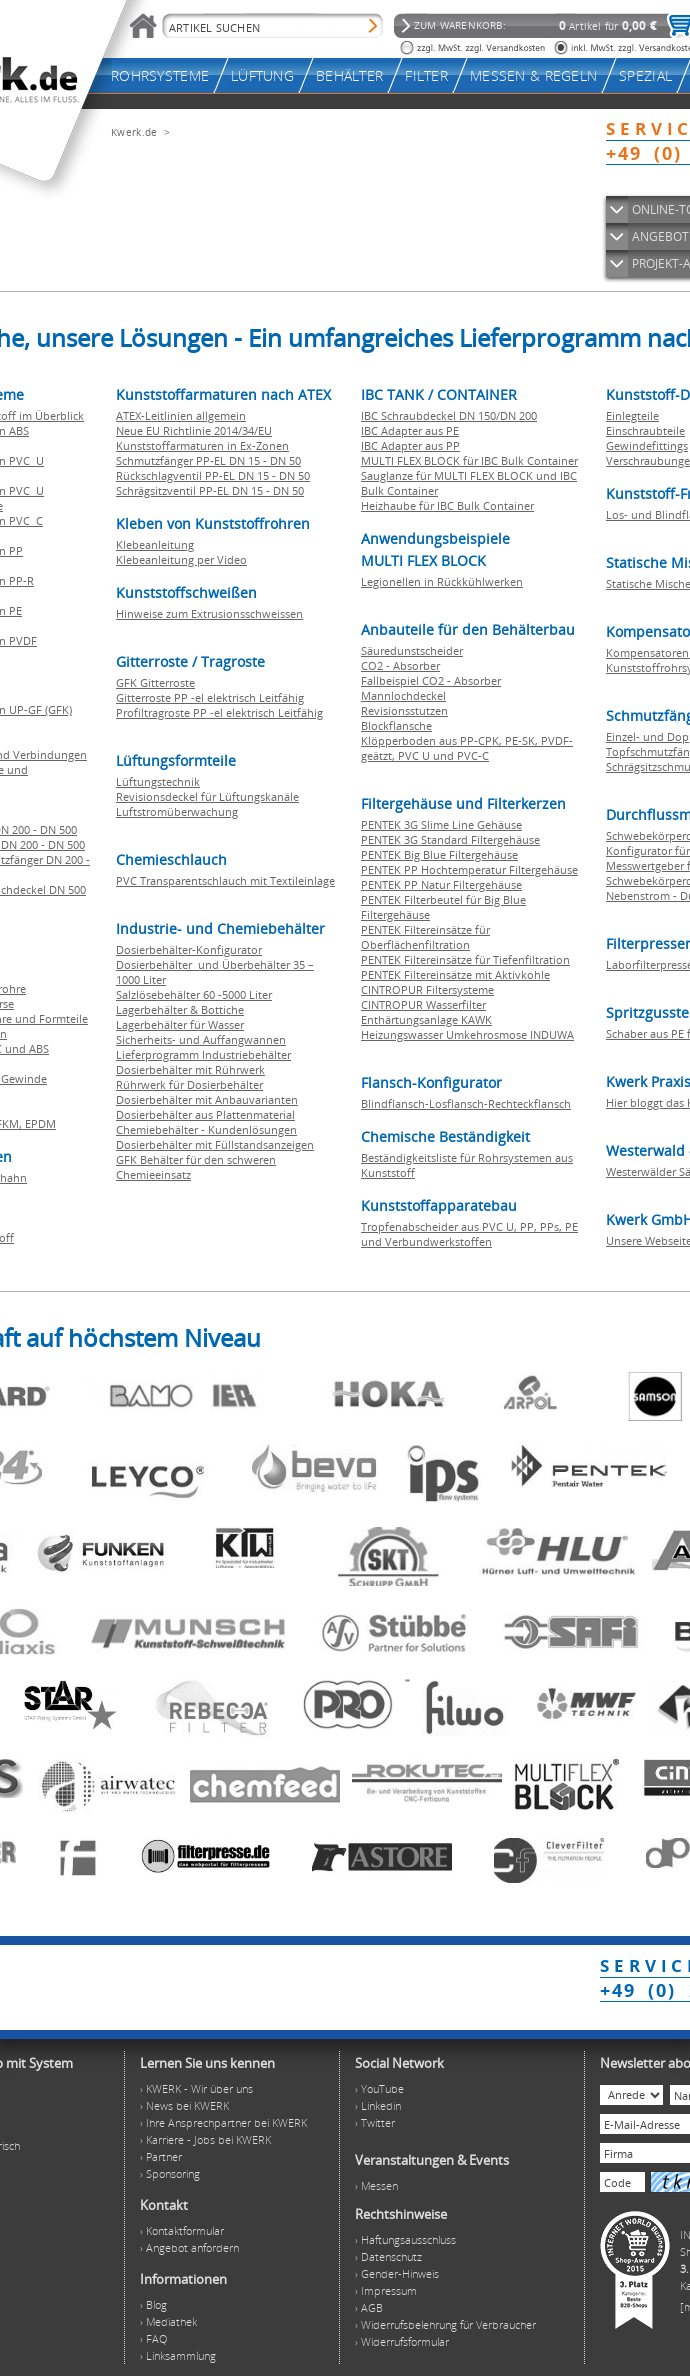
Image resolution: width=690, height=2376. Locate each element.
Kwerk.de (134, 132)
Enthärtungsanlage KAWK (426, 1019)
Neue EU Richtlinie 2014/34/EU (194, 430)
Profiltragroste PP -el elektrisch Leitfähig (219, 712)
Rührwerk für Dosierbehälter (189, 1084)
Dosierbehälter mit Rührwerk (190, 1069)
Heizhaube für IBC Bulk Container (447, 505)
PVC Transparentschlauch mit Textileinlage (225, 880)
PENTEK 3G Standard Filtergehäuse (450, 839)
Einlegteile (632, 415)
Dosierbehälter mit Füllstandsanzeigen (215, 1144)
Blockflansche (396, 725)
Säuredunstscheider (412, 650)
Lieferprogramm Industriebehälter (203, 1054)
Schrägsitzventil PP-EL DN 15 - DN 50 (210, 490)
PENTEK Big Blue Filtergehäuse (439, 854)
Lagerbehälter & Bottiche (180, 1009)
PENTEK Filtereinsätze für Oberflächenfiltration (425, 937)
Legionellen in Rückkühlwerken (442, 581)
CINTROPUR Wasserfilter (423, 1004)
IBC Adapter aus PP (410, 445)
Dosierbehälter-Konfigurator (189, 949)
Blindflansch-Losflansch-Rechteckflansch (466, 1103)
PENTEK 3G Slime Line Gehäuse (441, 824)
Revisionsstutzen (404, 710)
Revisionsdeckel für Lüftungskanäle (207, 796)
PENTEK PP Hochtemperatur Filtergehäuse (469, 869)
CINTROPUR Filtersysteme (427, 989)
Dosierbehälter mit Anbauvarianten (207, 1099)
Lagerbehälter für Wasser (180, 1024)
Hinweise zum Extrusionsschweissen (209, 613)
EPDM (40, 1123)
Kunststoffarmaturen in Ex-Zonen (202, 445)
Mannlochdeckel (403, 695)
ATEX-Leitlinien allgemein (181, 415)
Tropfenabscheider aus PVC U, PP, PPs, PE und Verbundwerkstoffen (469, 1234)
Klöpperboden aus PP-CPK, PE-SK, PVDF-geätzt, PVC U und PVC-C (467, 748)
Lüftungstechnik (158, 781)
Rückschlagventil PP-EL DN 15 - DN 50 (213, 475)
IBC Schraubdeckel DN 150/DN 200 (449, 415)
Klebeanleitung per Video (181, 559)
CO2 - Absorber (400, 665)
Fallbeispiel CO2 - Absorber (431, 680)
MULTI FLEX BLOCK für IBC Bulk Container (469, 460)
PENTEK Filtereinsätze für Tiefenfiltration (465, 959)
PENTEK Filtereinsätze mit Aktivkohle (455, 974)
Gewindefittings (647, 445)
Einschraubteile (645, 430)
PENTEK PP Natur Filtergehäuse (441, 884)
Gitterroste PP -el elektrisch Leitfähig (210, 697)
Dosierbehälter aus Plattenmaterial (205, 1114)
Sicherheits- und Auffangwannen (201, 1039)
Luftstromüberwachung (177, 811)
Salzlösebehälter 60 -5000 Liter (194, 994)
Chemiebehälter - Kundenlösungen (206, 1129)
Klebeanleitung (155, 544)
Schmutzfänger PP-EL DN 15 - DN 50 (208, 460)
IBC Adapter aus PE (410, 430)
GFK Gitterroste (155, 682)
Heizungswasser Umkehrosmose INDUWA (467, 1034)
